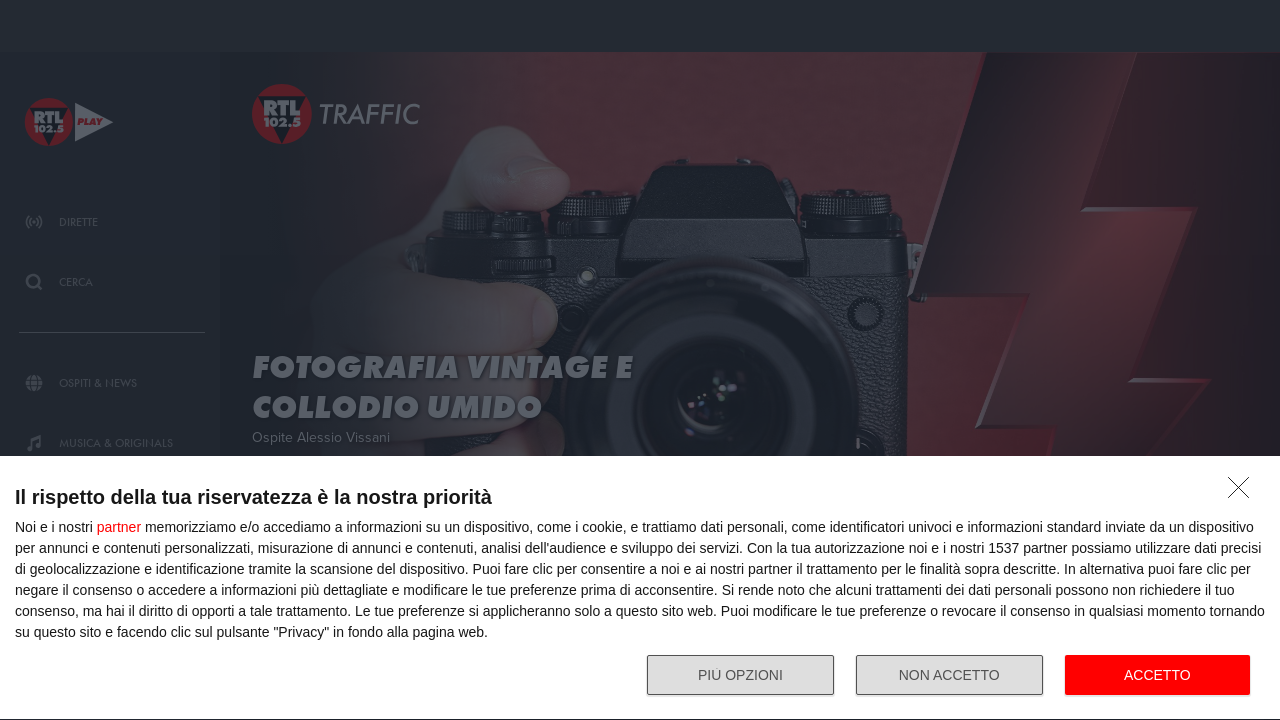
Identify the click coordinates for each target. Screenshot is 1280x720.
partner (119, 527)
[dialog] (640, 588)
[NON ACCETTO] (1244, 493)
